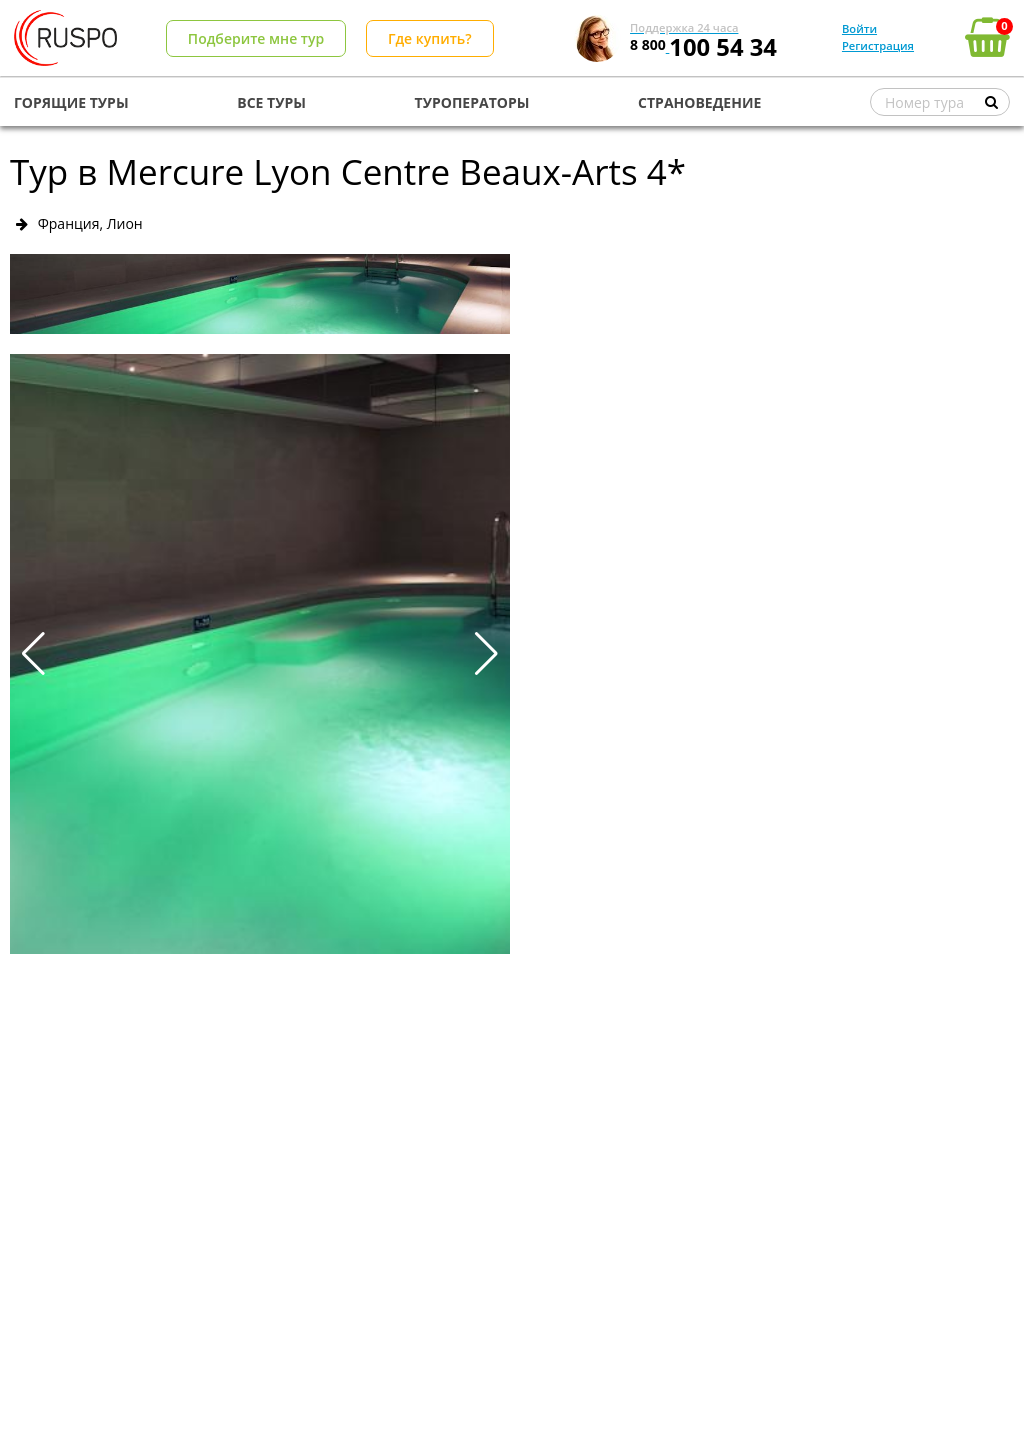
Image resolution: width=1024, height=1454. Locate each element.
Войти (859, 28)
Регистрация (878, 45)
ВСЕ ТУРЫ (271, 102)
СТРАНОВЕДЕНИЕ (699, 102)
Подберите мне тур (256, 38)
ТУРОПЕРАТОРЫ (472, 102)
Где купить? (430, 38)
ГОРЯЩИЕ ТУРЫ (71, 102)
